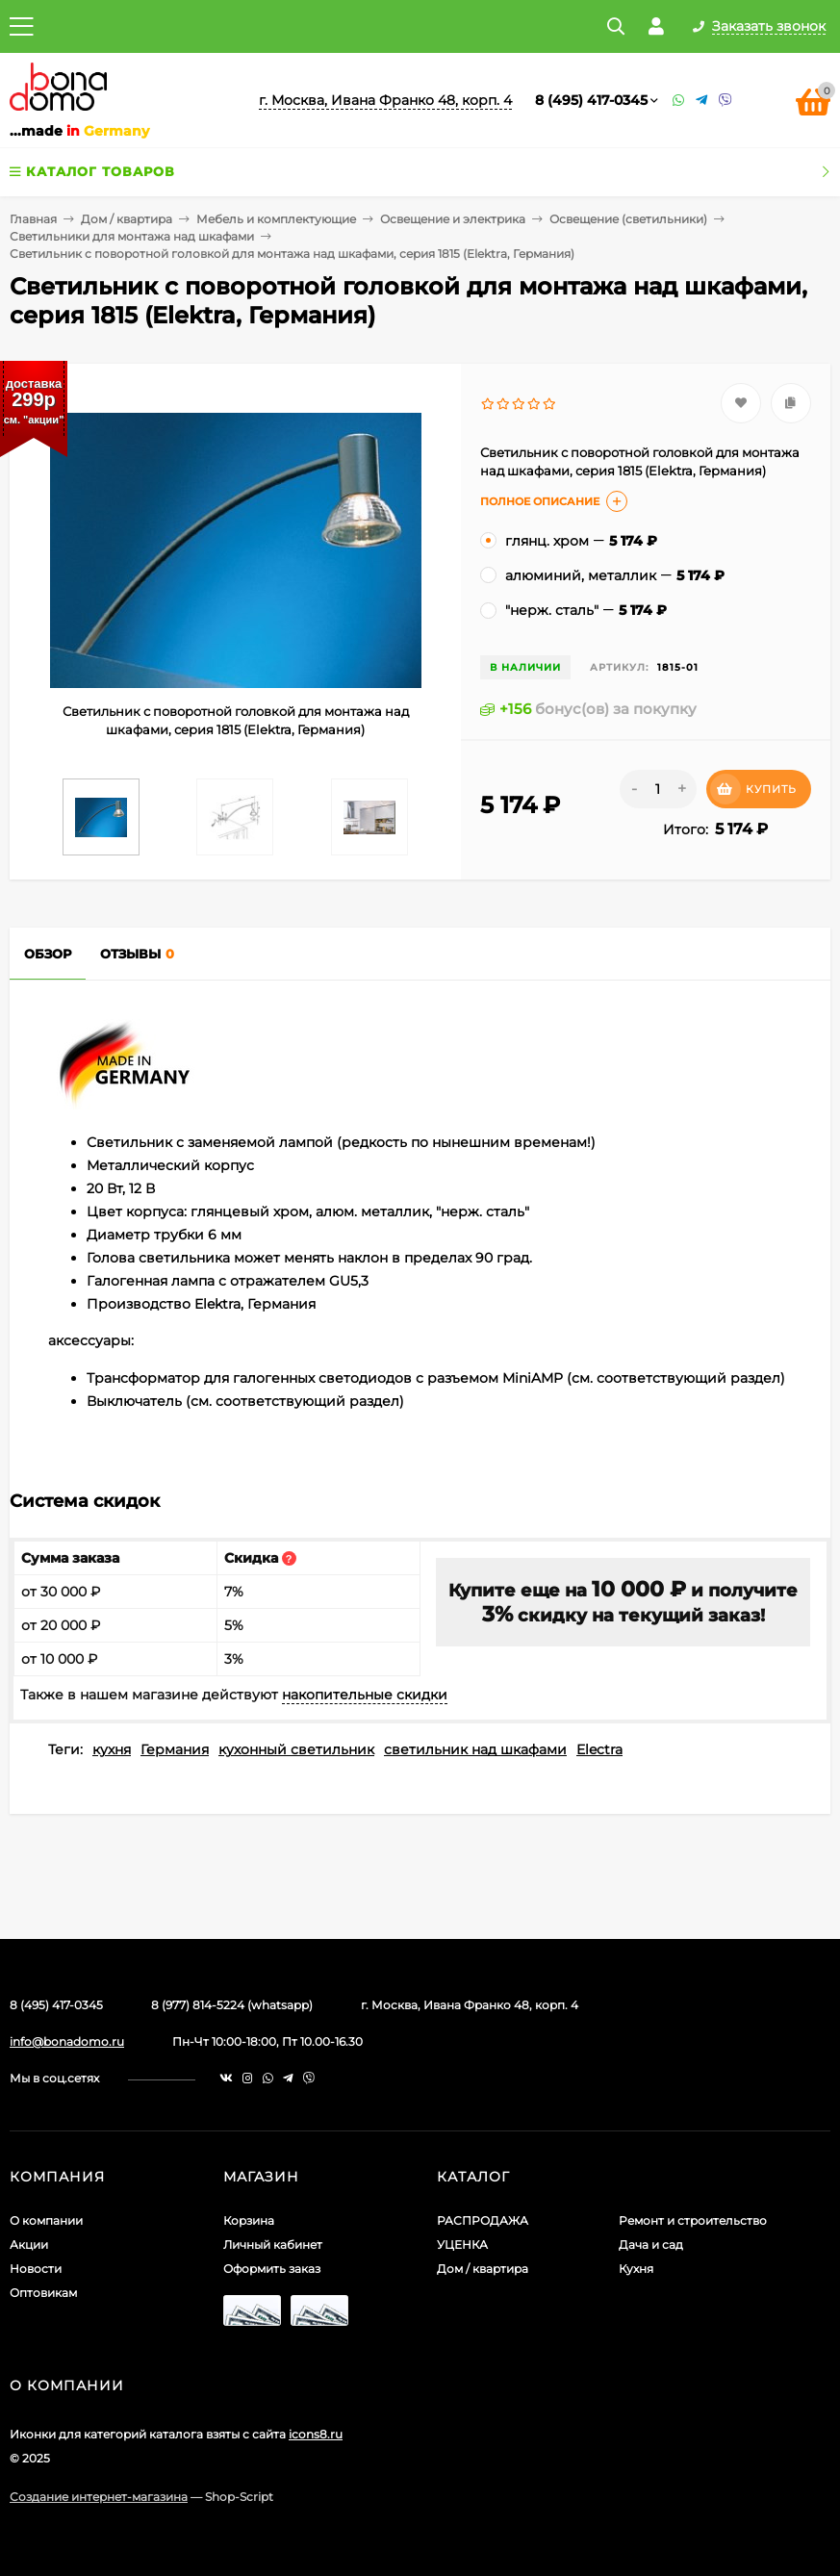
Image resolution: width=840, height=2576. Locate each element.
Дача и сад (651, 2244)
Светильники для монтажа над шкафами (132, 236)
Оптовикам (43, 2292)
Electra (599, 1749)
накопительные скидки (364, 1694)
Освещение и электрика (452, 219)
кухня (111, 1749)
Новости (36, 2268)
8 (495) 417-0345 (591, 100)
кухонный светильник (296, 1749)
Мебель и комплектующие (276, 219)
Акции (29, 2244)
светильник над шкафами (475, 1749)
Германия (174, 1749)
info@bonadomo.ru (67, 2041)
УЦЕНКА (462, 2244)
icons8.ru (316, 2434)
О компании (46, 2220)
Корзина (248, 2220)
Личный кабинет (272, 2244)
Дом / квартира (126, 219)
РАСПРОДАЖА (482, 2220)
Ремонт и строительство (693, 2220)
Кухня (636, 2268)
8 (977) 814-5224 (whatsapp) (232, 2005)
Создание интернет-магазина (99, 2496)
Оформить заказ (271, 2268)
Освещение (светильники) (628, 219)
